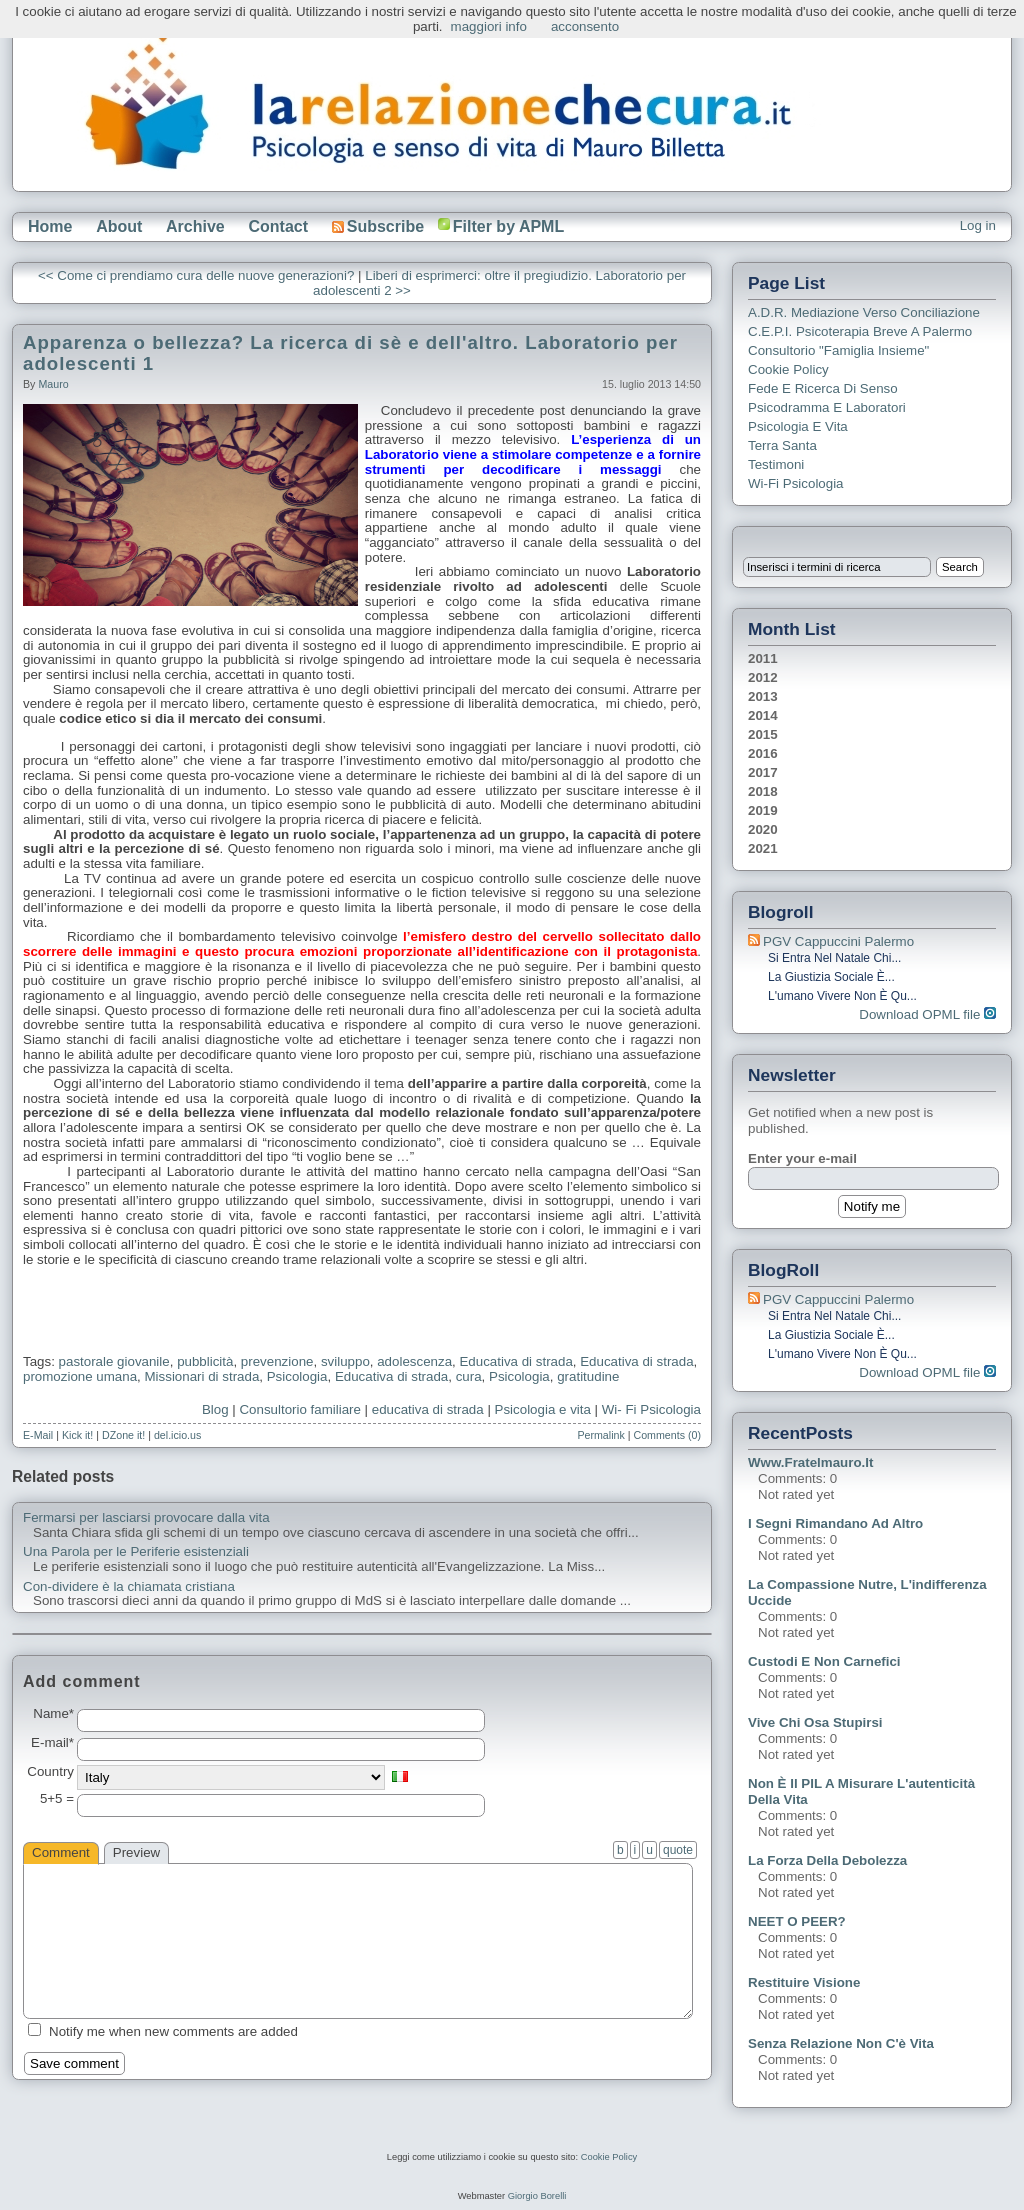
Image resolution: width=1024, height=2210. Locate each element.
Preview (136, 1852)
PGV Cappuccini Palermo (838, 941)
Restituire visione (804, 1982)
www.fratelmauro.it (810, 1462)
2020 (763, 829)
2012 (763, 677)
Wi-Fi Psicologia (796, 483)
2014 (763, 715)
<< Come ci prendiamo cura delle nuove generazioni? (196, 275)
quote (678, 1850)
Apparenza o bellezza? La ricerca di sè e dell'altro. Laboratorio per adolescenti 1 (350, 353)
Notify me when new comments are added (173, 2031)
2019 (763, 810)
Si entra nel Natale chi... (834, 958)
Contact (278, 226)
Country (50, 1772)
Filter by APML (508, 226)
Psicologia (297, 1376)
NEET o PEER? (797, 1921)
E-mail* (52, 1743)
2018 (763, 791)
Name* (53, 1714)
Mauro (53, 384)
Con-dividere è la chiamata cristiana (129, 1587)
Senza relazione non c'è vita (841, 2043)
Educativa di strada (515, 1361)
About (119, 226)
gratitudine (588, 1376)
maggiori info (489, 26)
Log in (978, 225)
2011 (763, 658)
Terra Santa (782, 445)
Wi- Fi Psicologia (651, 1409)
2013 (763, 696)
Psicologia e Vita (798, 426)
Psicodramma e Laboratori (827, 407)
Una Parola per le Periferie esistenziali (136, 1552)
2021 (763, 848)
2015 (763, 734)
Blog (215, 1409)
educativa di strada (428, 1409)
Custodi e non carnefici (824, 1661)
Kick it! (77, 1435)
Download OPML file (927, 1014)
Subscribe (378, 226)
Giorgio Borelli (537, 2196)
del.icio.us (177, 1435)
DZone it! (123, 1435)
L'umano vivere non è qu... (842, 996)
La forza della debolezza (827, 1860)
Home (50, 226)
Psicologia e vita (543, 1409)
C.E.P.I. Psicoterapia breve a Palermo (860, 331)
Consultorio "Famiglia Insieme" (838, 350)
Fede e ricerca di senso (823, 388)
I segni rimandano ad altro (835, 1523)
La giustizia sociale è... (831, 977)
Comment (61, 1852)
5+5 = (57, 1799)
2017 (763, 772)
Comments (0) (667, 1435)
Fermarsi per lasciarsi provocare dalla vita (146, 1518)
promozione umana (80, 1376)
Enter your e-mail (802, 1158)
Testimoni (776, 464)
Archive (195, 226)
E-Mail (38, 1435)
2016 (763, 753)
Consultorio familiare (299, 1409)
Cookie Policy (788, 369)
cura (469, 1376)
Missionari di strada (202, 1376)
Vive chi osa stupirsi (815, 1722)
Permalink (600, 1435)
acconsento (585, 26)
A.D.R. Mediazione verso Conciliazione (864, 312)
